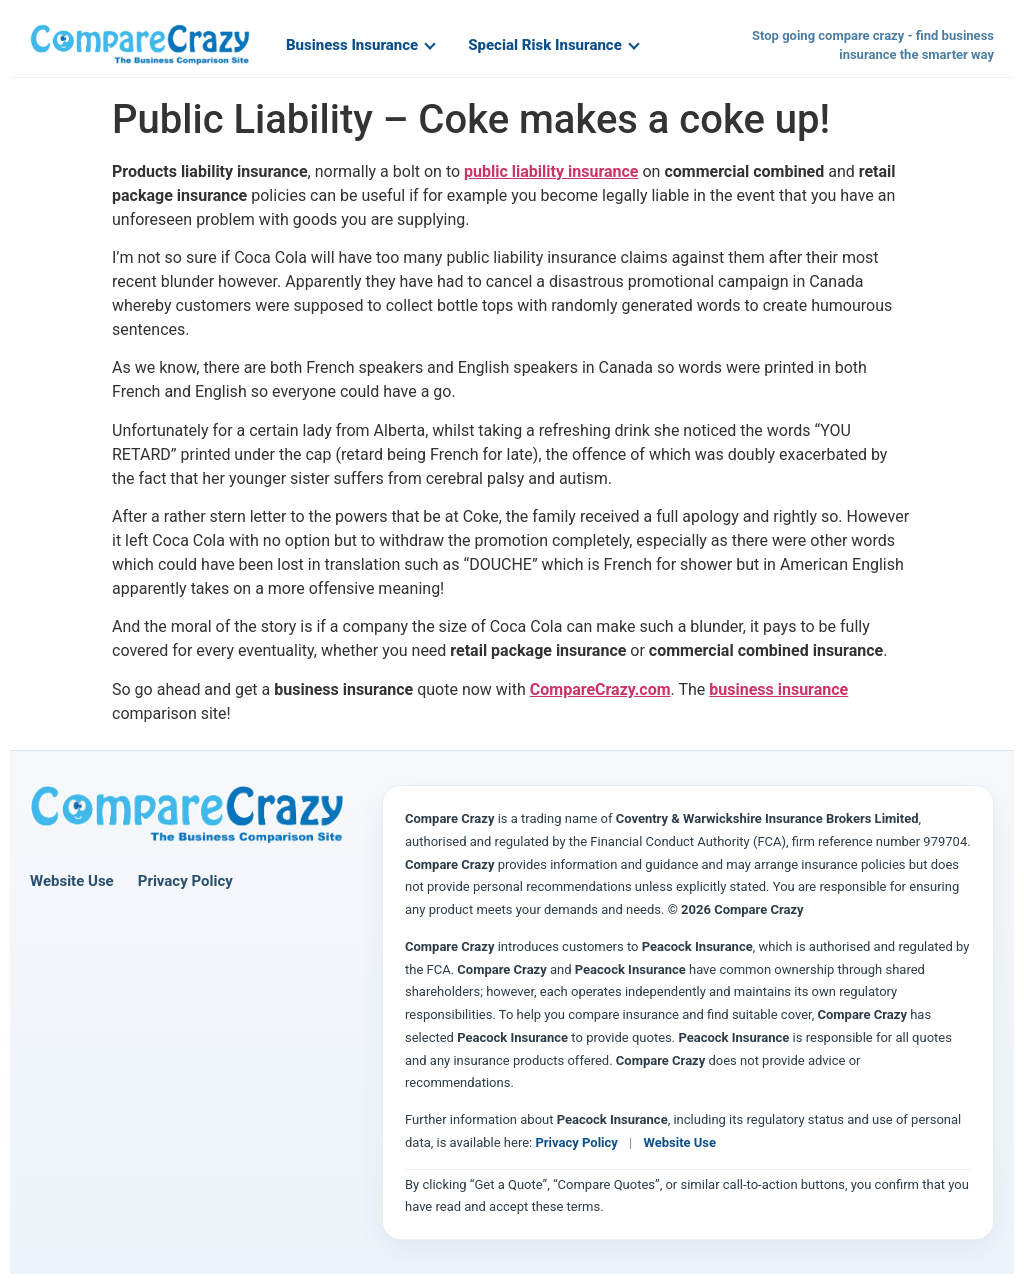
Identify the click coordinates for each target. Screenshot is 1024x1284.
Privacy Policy (185, 881)
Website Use (72, 881)
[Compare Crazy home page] (187, 815)
